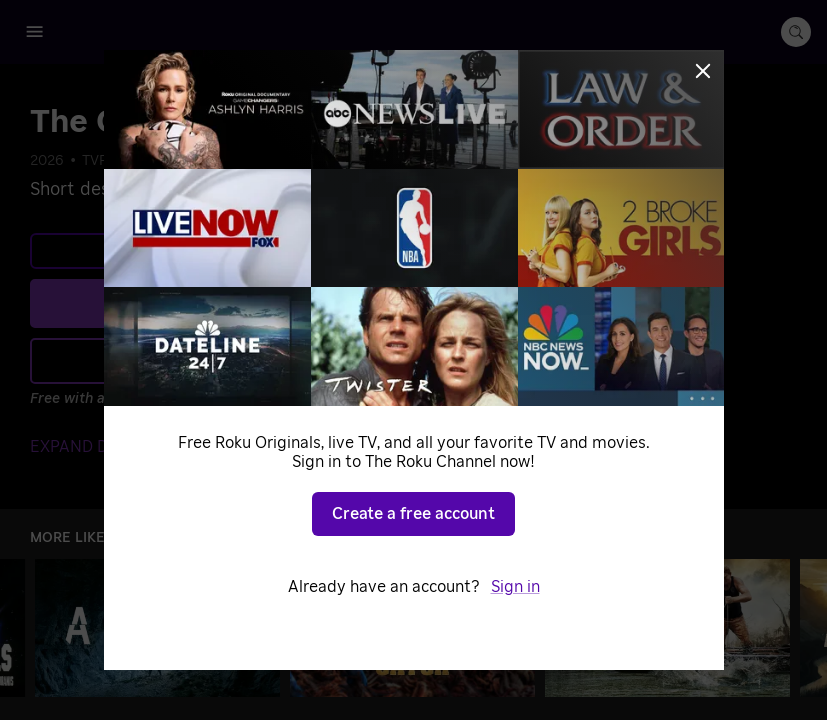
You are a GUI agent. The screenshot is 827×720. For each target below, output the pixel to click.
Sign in (515, 587)
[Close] (703, 71)
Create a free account (413, 514)
